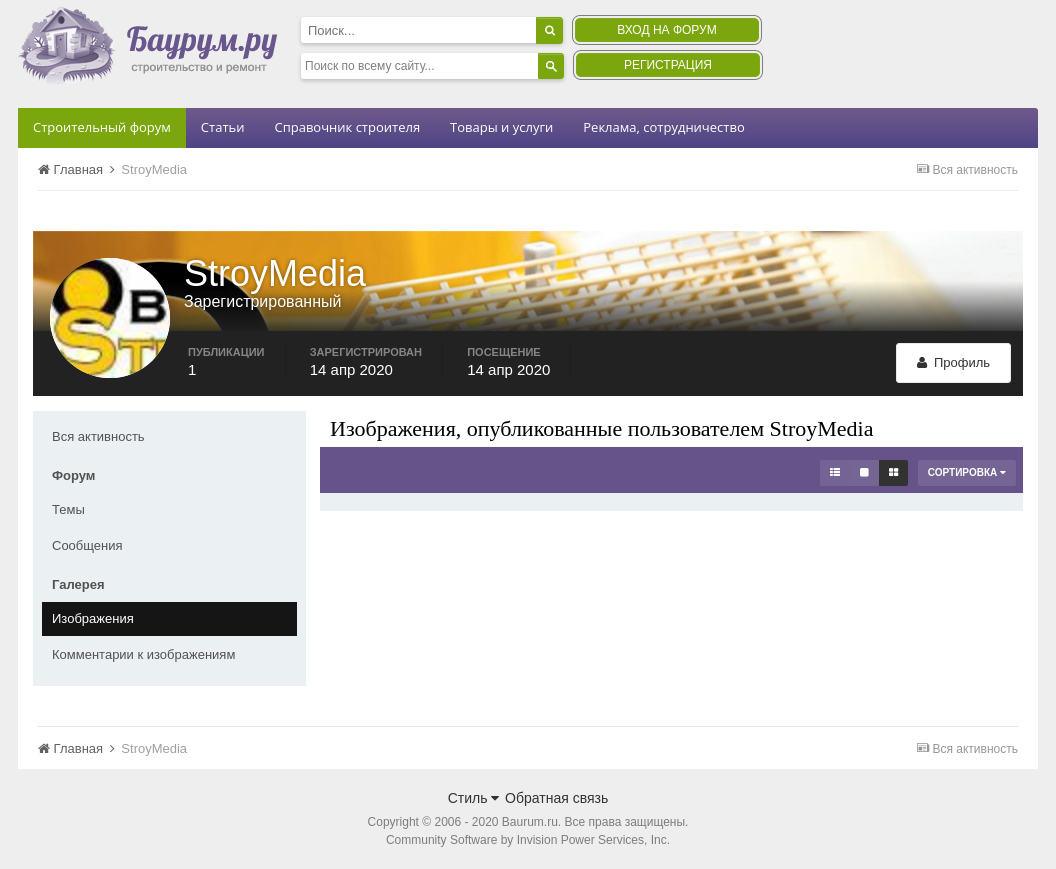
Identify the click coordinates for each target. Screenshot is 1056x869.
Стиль (474, 798)
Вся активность (98, 436)
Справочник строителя (347, 127)
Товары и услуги (501, 127)
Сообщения (87, 545)
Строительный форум (102, 127)
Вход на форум (666, 30)
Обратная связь (556, 798)
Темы (68, 509)
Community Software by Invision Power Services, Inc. (528, 840)
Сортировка (967, 472)
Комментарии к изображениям (143, 654)
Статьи (223, 127)
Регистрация (668, 65)
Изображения (93, 618)
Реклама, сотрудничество (663, 127)
